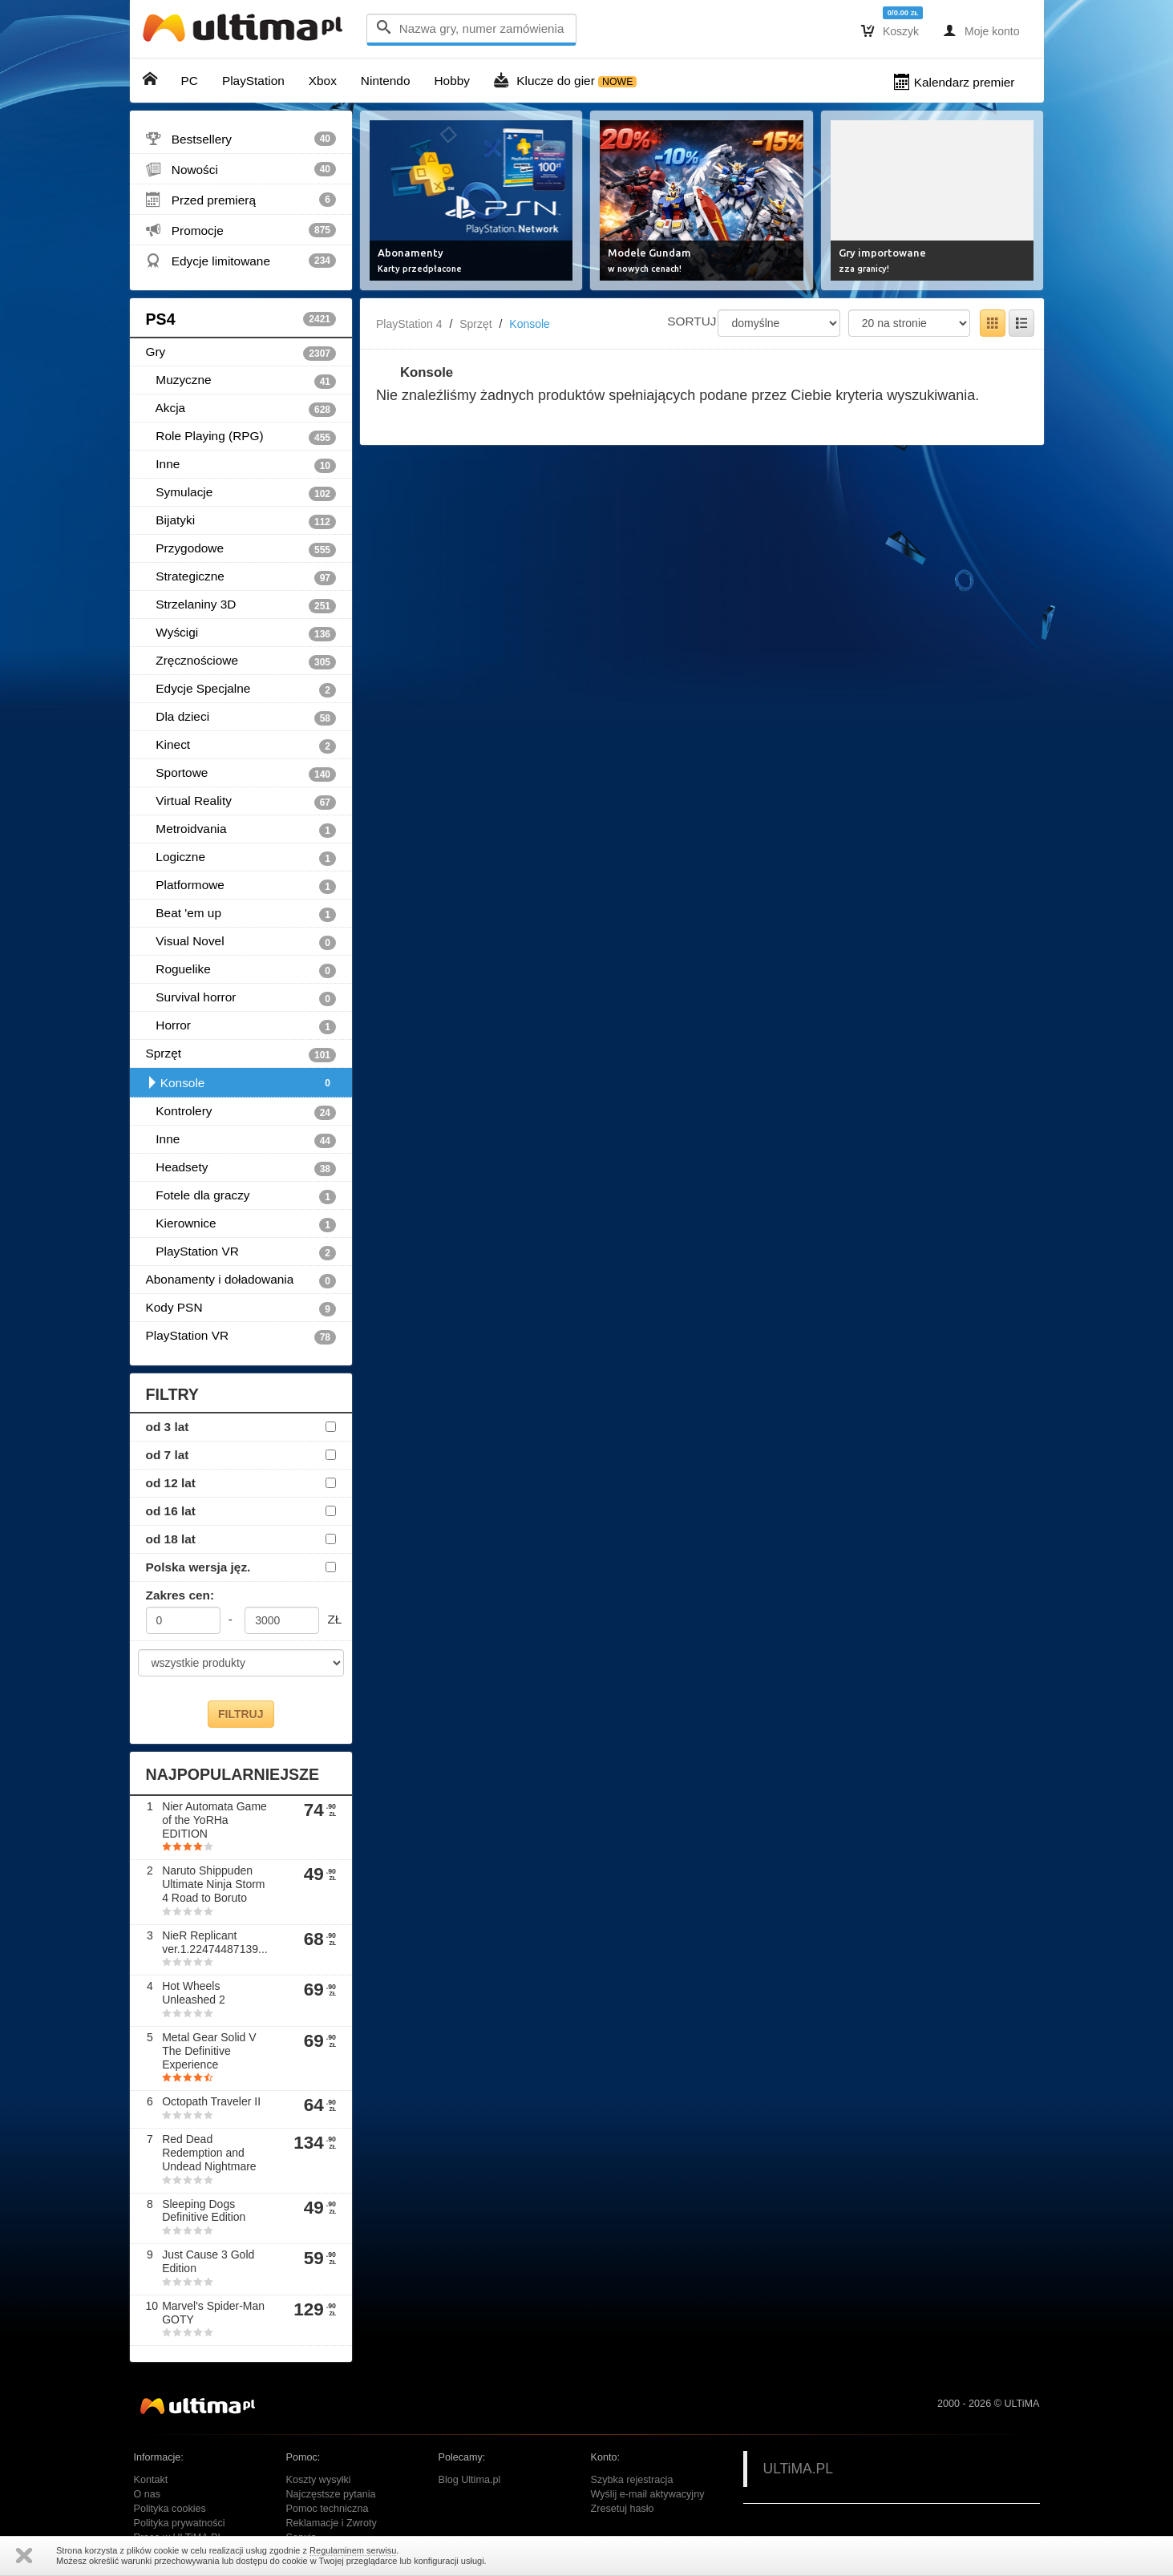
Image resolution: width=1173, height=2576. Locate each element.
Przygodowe (241, 549)
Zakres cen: (180, 1595)
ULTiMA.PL (798, 2469)
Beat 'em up (241, 914)
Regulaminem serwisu (352, 2550)
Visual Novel (241, 942)
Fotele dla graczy (241, 1196)
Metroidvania (241, 830)
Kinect (241, 746)
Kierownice (241, 1224)
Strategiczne (241, 577)
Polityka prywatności (179, 2523)
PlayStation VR (241, 1252)
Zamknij (24, 2555)
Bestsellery (241, 138)
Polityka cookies (170, 2508)
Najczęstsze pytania (331, 2494)
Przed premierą (241, 199)
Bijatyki (241, 521)
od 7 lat (167, 1455)
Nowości (241, 169)
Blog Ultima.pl (470, 2479)
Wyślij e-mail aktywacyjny (648, 2494)
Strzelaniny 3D (241, 605)
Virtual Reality (241, 802)
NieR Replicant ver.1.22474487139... (215, 1942)
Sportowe (241, 774)
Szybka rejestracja (632, 2479)
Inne (241, 465)
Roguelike (241, 970)
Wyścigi (241, 633)
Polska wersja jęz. (198, 1567)
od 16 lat (171, 1511)
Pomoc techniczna (327, 2508)
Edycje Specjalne (241, 689)
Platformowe (241, 886)
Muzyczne (241, 381)
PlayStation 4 (409, 323)
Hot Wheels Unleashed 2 (193, 1993)
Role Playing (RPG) (241, 437)
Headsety (241, 1168)
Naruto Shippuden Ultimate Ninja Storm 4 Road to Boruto (213, 1884)
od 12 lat (171, 1483)
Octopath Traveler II (211, 2101)
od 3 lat (167, 1427)
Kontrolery (241, 1112)
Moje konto (981, 30)
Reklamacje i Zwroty (331, 2523)
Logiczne (241, 858)
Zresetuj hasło (622, 2508)
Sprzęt (241, 1054)
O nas (147, 2494)
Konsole (241, 1083)
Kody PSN (241, 1308)
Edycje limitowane (241, 260)
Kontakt (151, 2479)
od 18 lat (171, 1539)
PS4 (241, 319)
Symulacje (241, 493)
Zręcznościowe (241, 661)
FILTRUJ (241, 1714)
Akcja (241, 409)
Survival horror (241, 998)
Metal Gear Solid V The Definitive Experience (209, 2051)
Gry (241, 353)
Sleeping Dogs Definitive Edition (203, 2211)
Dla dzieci (241, 718)
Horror (241, 1026)
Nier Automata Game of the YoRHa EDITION (214, 1820)
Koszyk (890, 30)
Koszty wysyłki (318, 2479)
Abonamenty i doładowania (241, 1280)
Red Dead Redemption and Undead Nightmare (209, 2153)
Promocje (241, 230)
